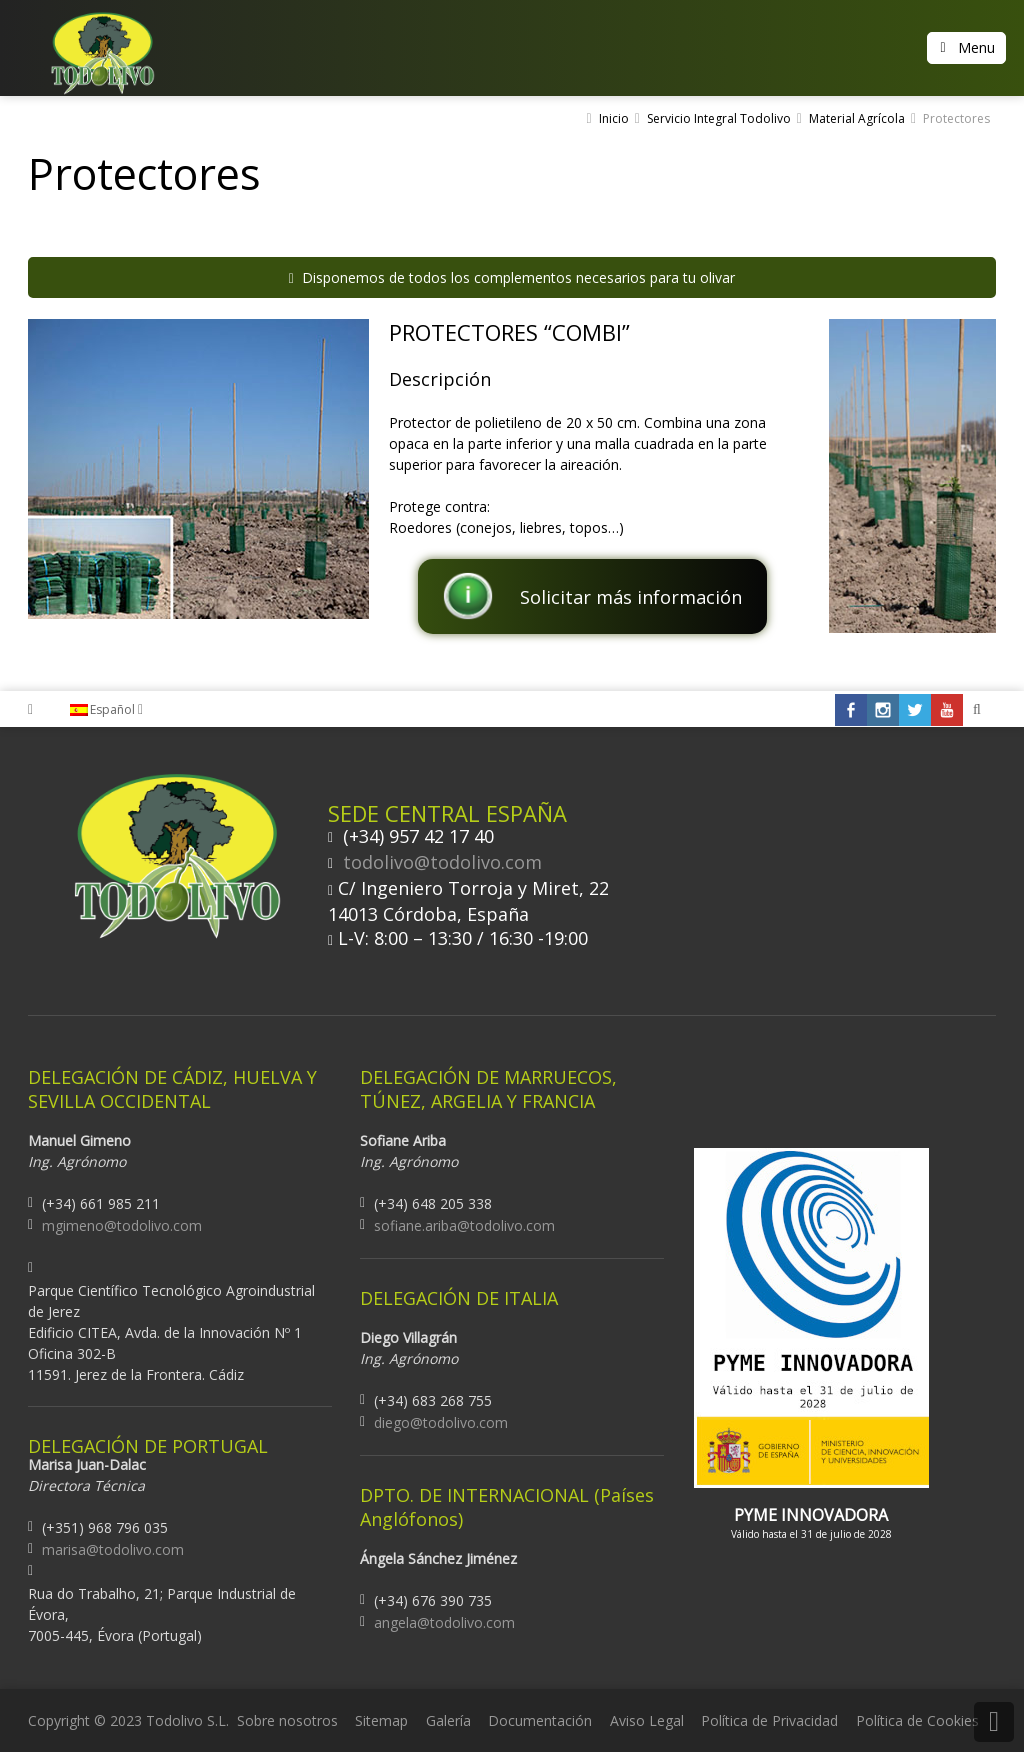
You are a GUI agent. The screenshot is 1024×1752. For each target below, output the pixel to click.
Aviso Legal (647, 1720)
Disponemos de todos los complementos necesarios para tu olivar (512, 277)
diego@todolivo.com (441, 1422)
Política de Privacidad (769, 1720)
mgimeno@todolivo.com (122, 1225)
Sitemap (381, 1720)
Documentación (540, 1720)
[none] (116, 710)
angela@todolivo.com (444, 1622)
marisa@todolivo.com (113, 1549)
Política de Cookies (917, 1720)
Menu (976, 47)
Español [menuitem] (112, 709)
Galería (448, 1720)
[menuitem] (116, 710)
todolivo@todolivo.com (442, 862)
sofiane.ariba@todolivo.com (464, 1225)
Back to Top (994, 1722)
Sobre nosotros (287, 1720)
